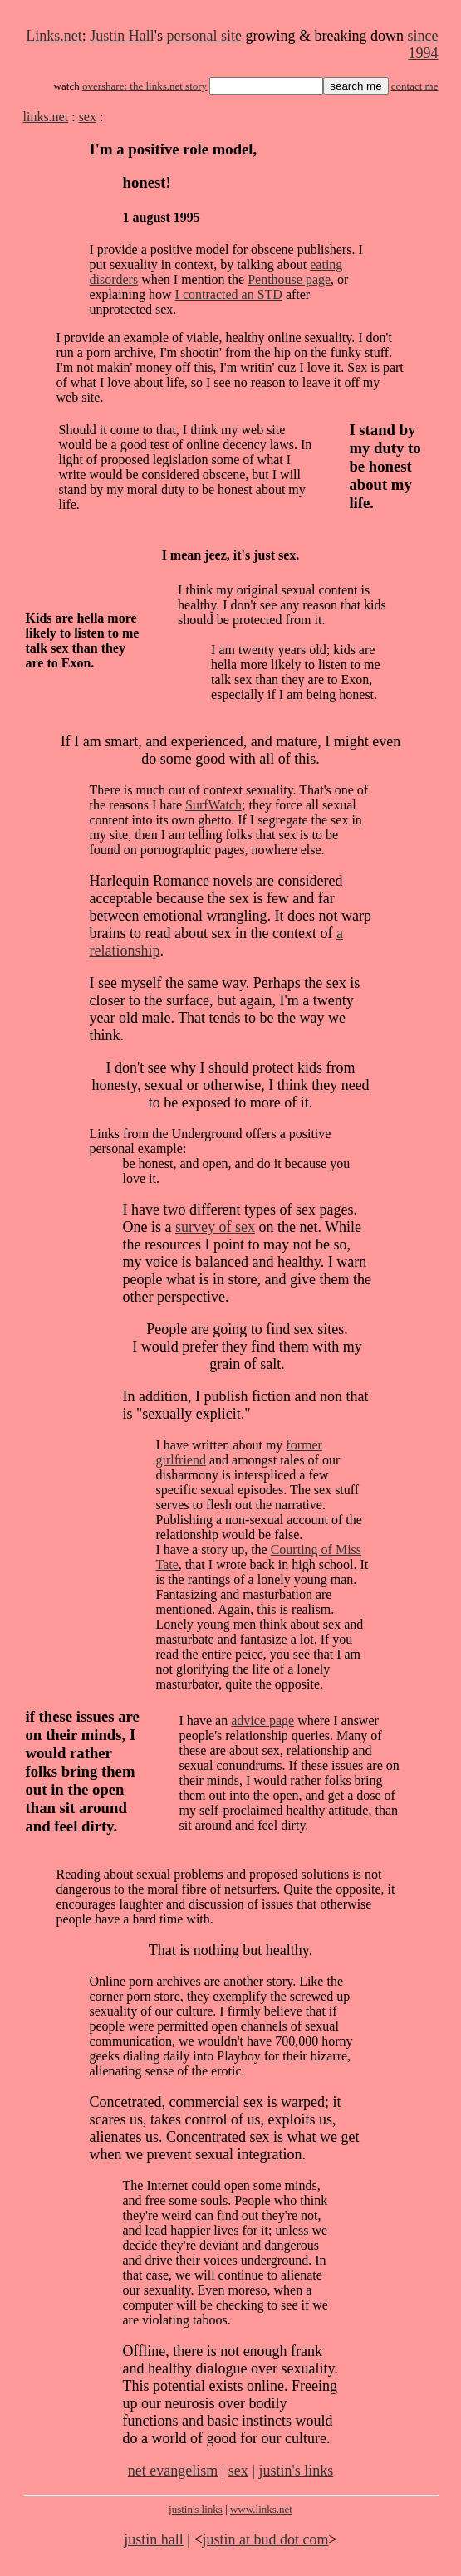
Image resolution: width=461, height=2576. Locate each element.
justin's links (295, 2470)
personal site (204, 35)
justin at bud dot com (266, 2539)
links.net (46, 117)
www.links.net (261, 2509)
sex (87, 117)
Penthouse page (289, 279)
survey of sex (215, 1227)
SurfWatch (213, 805)
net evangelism (173, 2470)
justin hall (154, 2539)
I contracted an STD (228, 294)
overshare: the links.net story (144, 86)
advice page (262, 1720)
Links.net (54, 35)
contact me (415, 86)
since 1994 (423, 44)
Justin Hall (122, 35)
